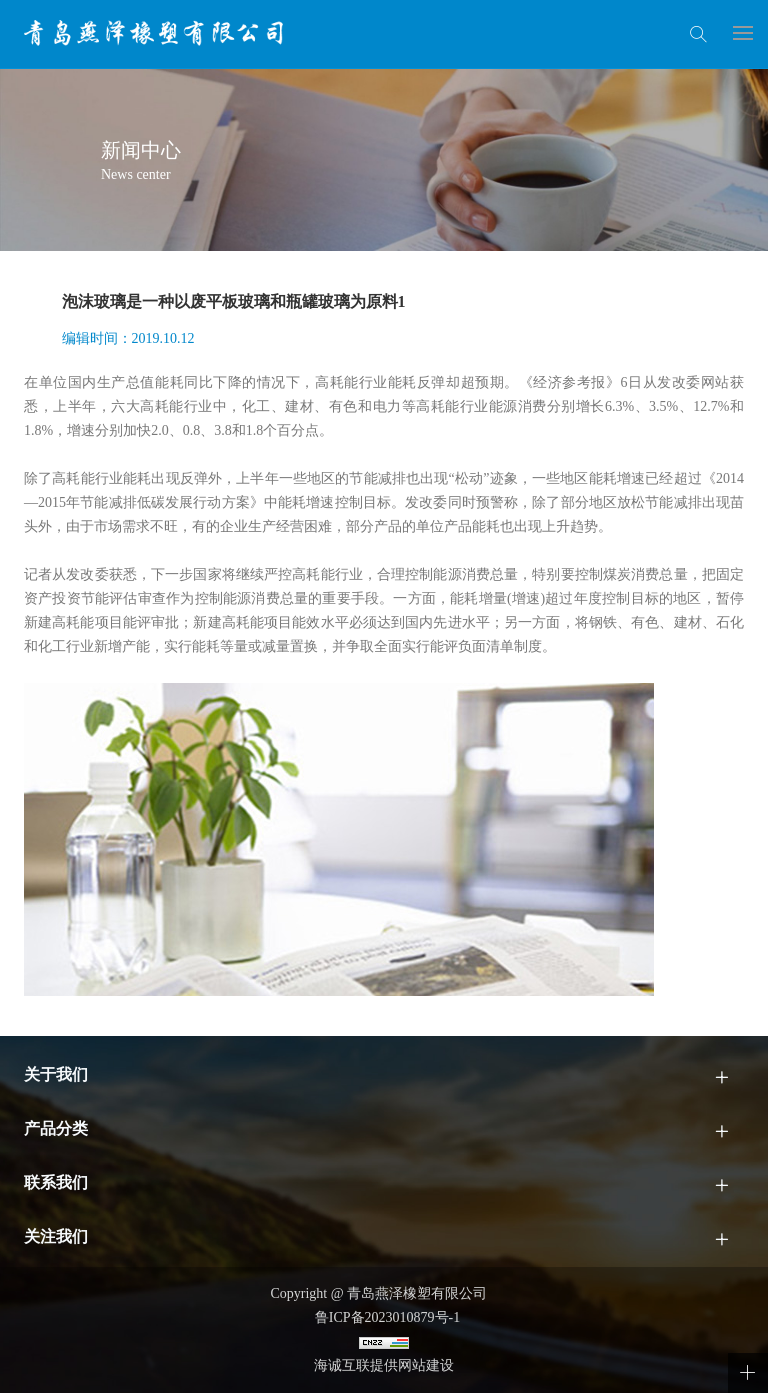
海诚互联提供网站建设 (384, 1365)
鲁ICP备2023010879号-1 (384, 1317)
